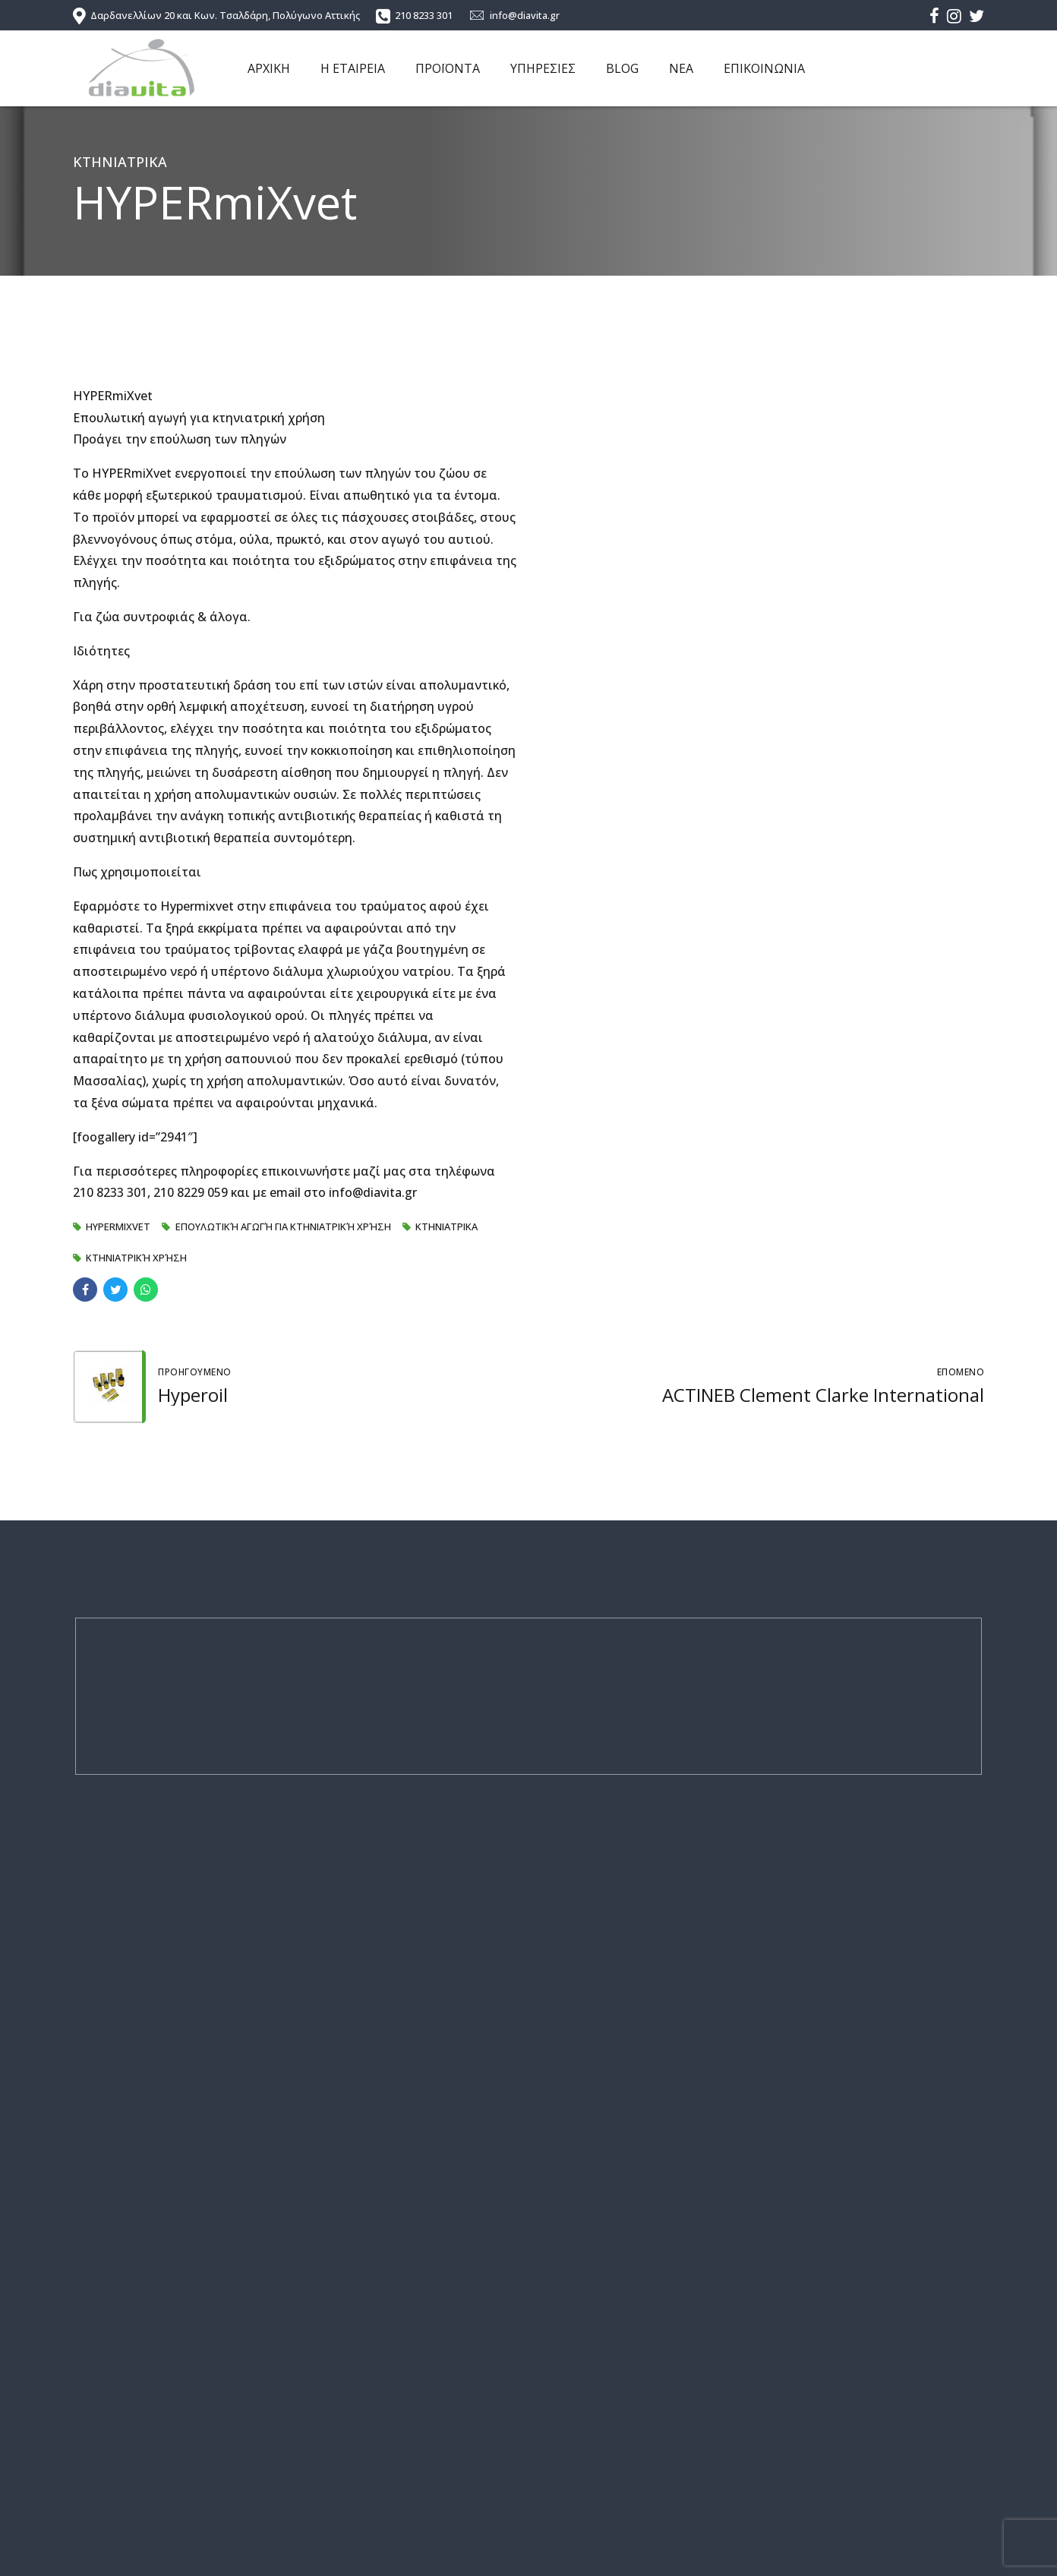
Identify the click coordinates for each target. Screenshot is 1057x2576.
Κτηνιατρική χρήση (136, 1257)
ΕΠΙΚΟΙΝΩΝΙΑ (764, 68)
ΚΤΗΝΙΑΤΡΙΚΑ (120, 162)
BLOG (622, 68)
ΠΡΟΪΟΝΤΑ (447, 68)
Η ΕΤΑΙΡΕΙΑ (352, 68)
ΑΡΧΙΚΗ (269, 68)
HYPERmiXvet (118, 1226)
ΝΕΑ (681, 68)
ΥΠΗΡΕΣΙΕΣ (543, 68)
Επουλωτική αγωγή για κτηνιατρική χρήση (283, 1226)
